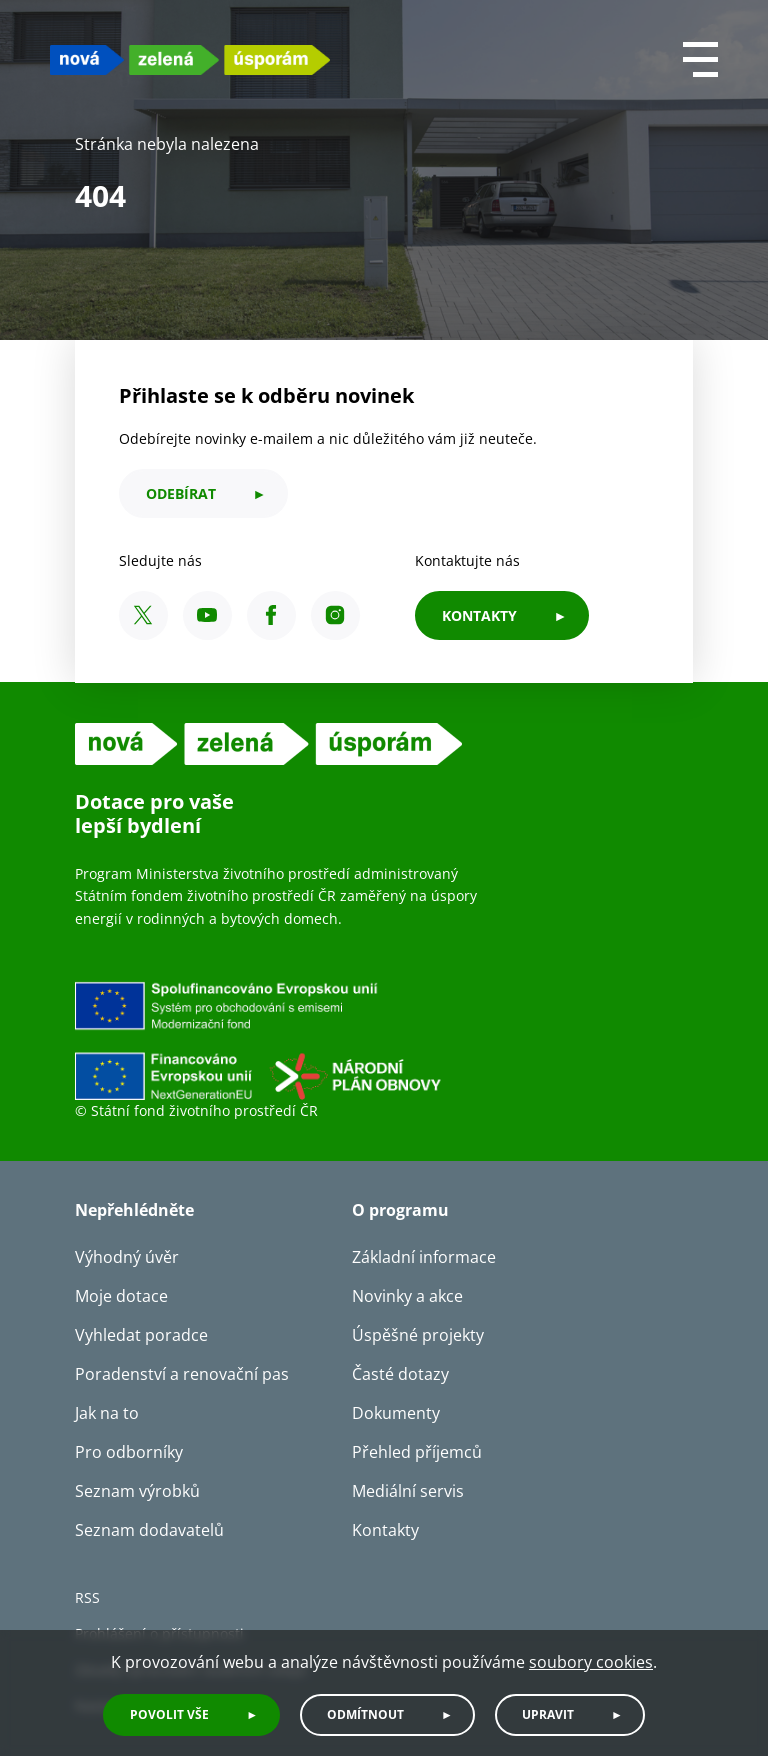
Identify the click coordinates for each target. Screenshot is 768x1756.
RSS (87, 1597)
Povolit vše (169, 1714)
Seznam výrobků (137, 1491)
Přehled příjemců (417, 1452)
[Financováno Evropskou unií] (350, 1040)
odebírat (181, 493)
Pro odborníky (129, 1452)
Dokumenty (396, 1413)
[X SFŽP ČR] (143, 615)
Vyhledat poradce (141, 1335)
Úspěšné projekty (418, 1335)
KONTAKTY (479, 615)
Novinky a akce (407, 1296)
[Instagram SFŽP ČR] (335, 615)
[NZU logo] (190, 59)
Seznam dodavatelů (149, 1530)
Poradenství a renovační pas (182, 1374)
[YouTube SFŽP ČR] (207, 615)
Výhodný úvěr (127, 1257)
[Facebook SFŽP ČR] (271, 615)
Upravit (548, 1714)
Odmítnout (365, 1714)
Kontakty (385, 1530)
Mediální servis (408, 1491)
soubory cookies (591, 1662)
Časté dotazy (400, 1374)
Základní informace (424, 1257)
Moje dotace (121, 1296)
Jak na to (107, 1413)
